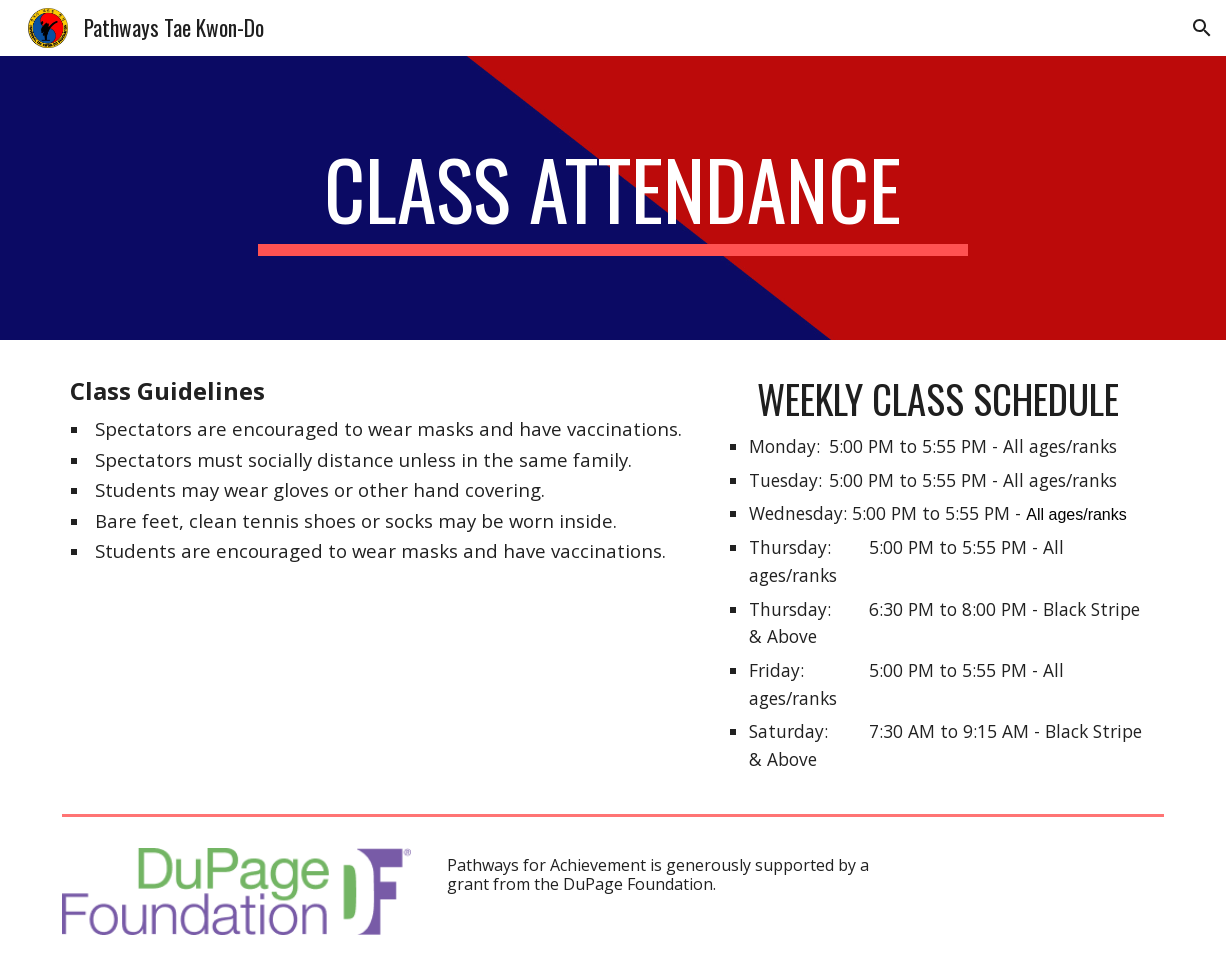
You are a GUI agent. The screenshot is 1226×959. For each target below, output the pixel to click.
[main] (612, 198)
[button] (1202, 28)
